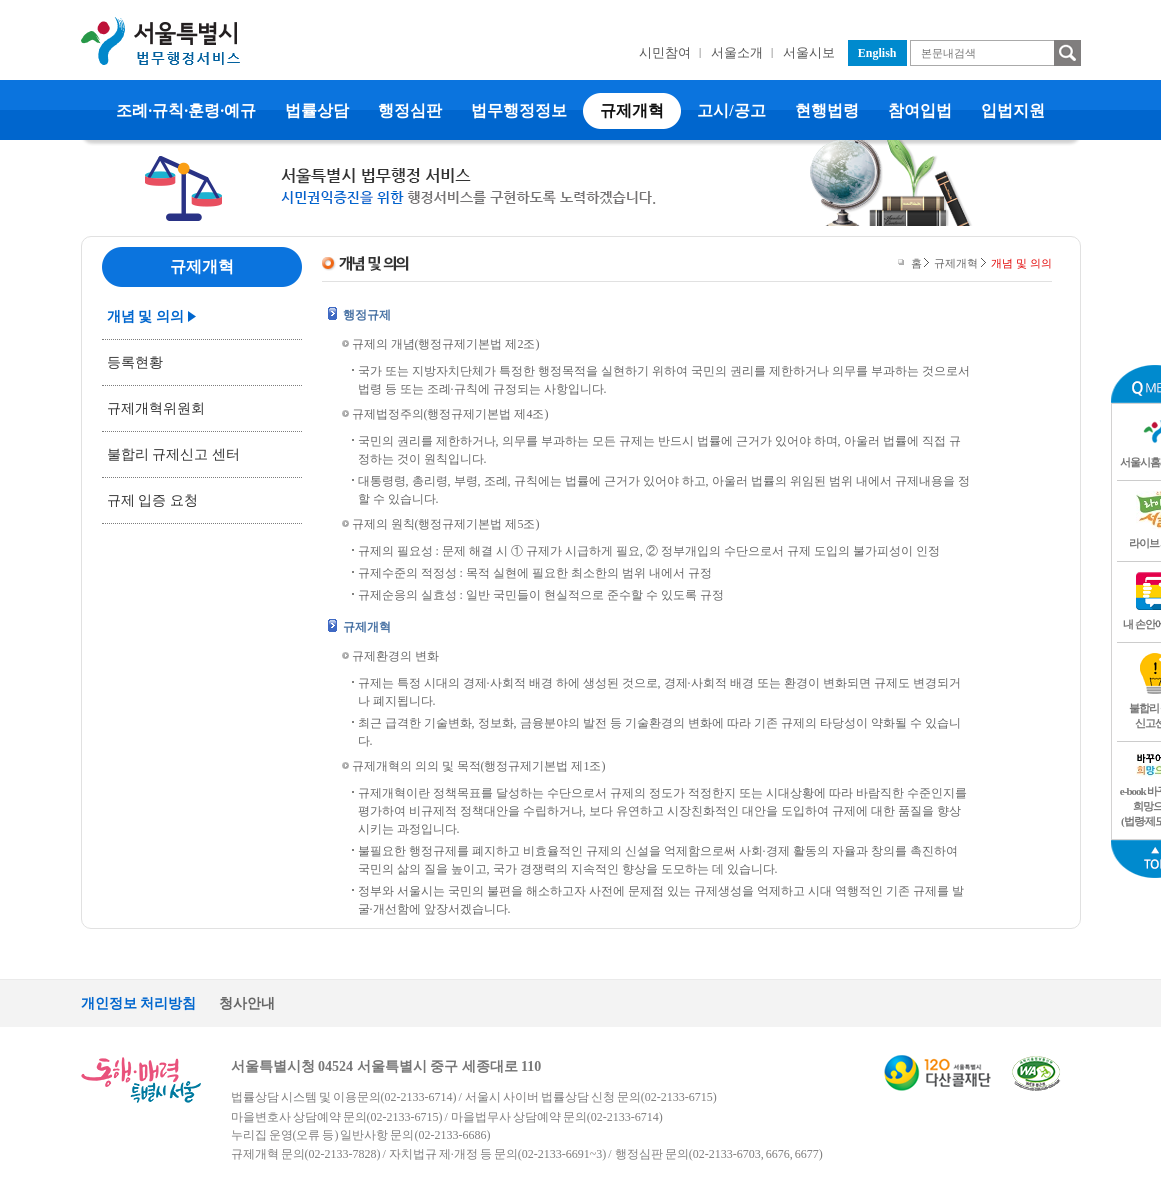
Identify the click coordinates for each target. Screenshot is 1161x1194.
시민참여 (665, 52)
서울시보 (809, 52)
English (877, 53)
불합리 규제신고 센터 (173, 454)
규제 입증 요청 (152, 500)
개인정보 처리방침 (139, 1003)
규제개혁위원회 (156, 408)
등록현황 (135, 362)
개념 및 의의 (145, 316)
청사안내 (247, 1003)
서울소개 (737, 52)
